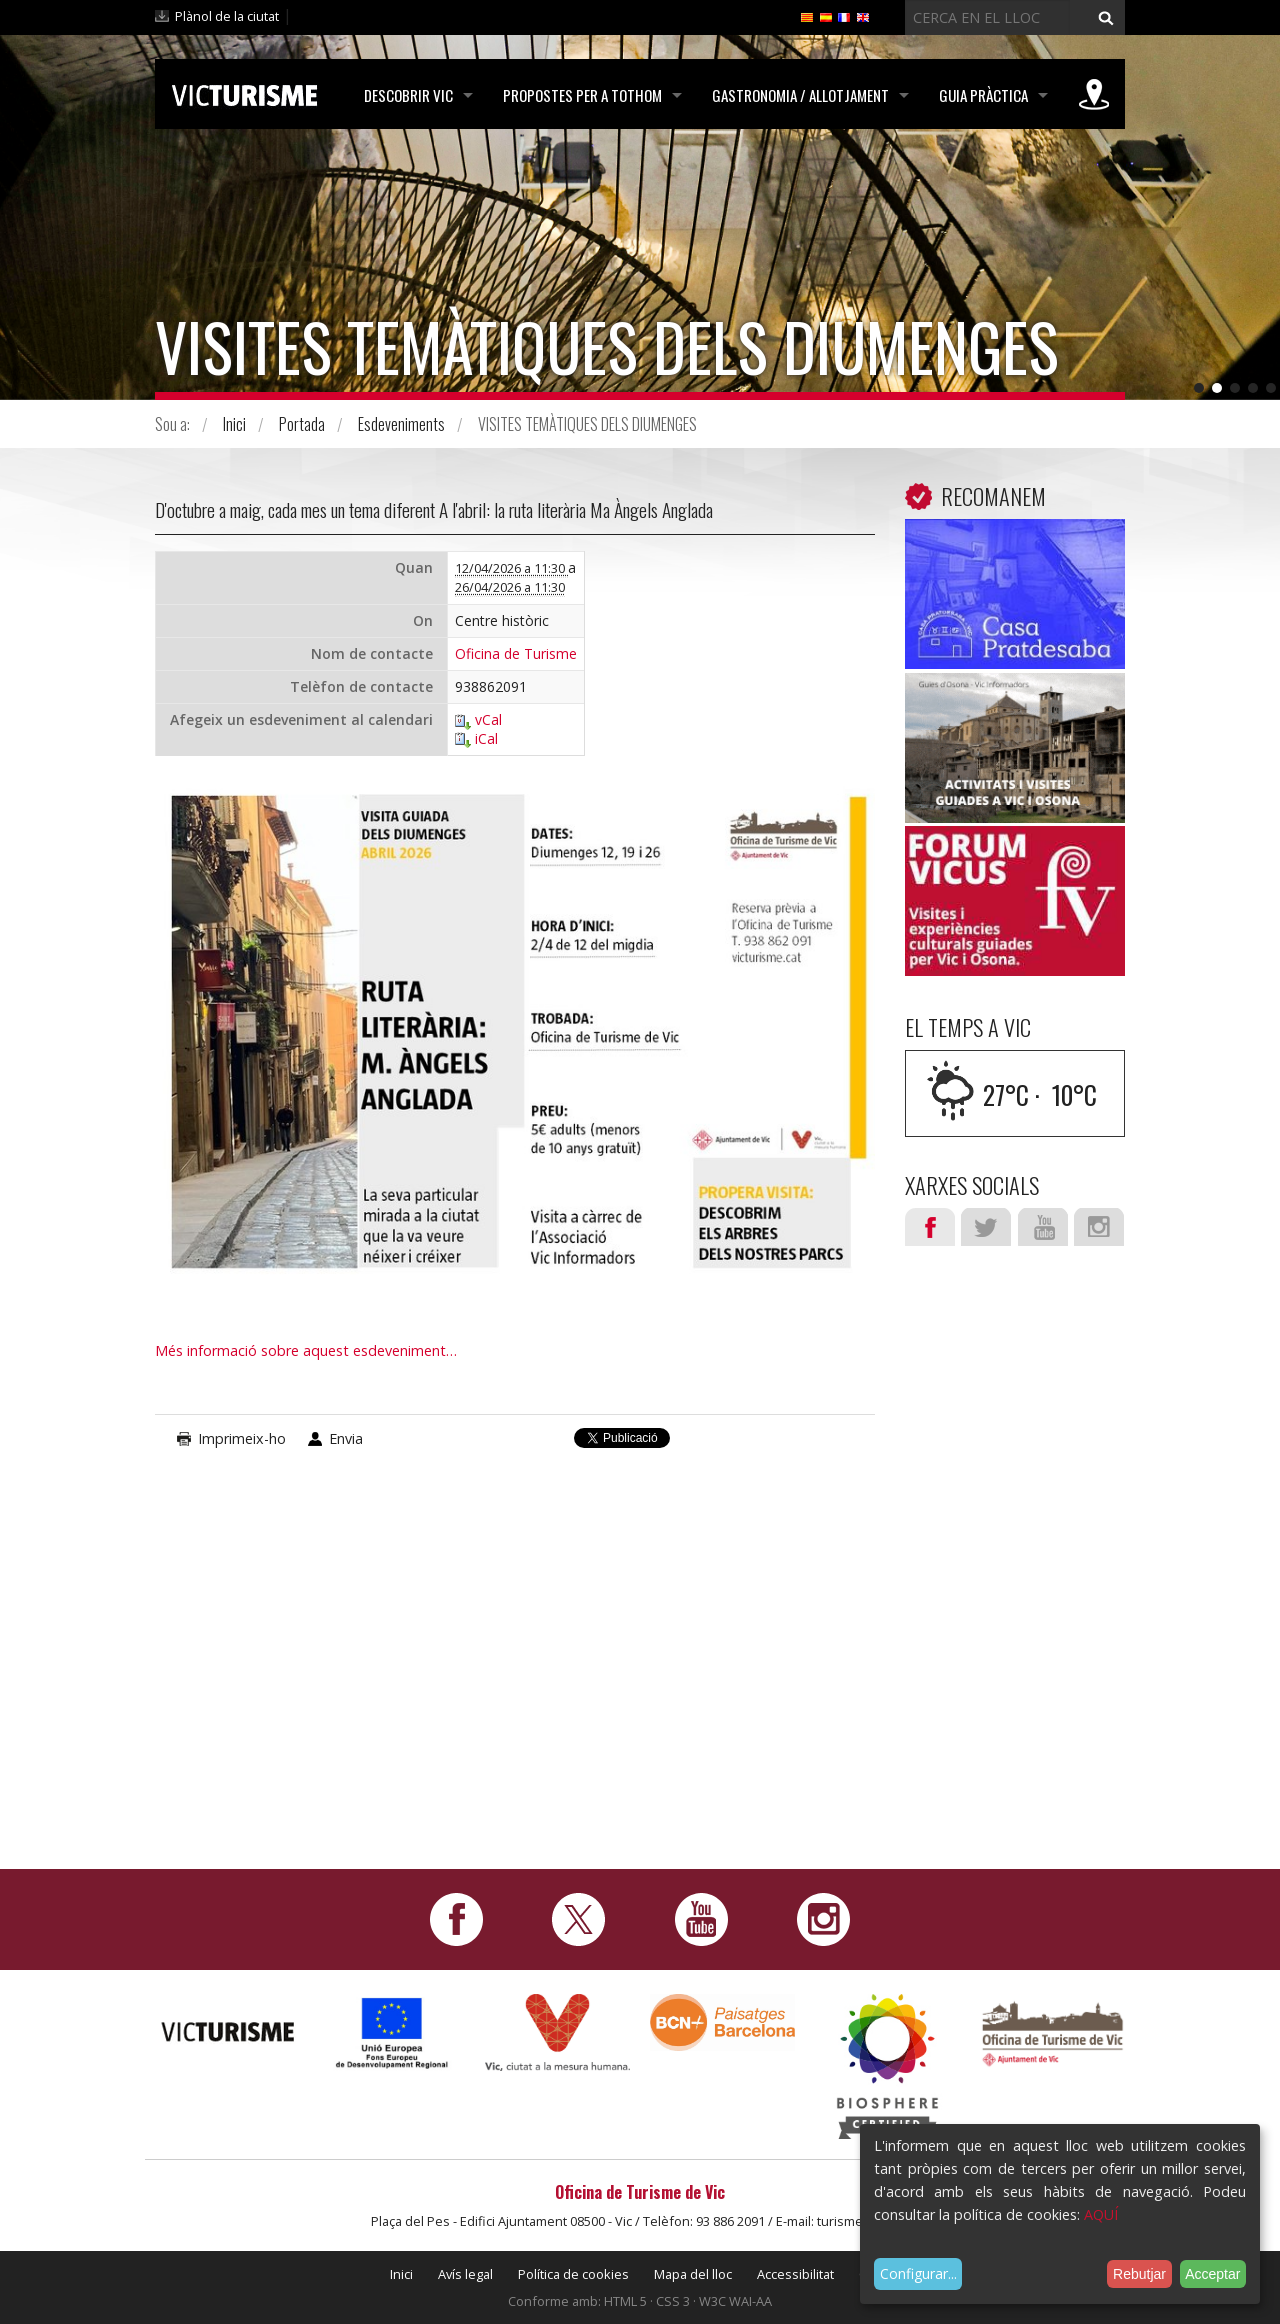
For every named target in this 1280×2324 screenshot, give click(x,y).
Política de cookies (573, 2274)
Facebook (930, 1227)
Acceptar (1212, 2274)
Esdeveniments (401, 424)
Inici (234, 424)
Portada (302, 424)
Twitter (986, 1227)
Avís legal (465, 2274)
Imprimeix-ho (242, 1438)
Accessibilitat (795, 2274)
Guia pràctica (983, 95)
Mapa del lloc (693, 2274)
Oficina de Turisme (516, 654)
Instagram (1099, 1227)
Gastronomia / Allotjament (800, 95)
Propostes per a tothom (582, 95)
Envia (346, 1438)
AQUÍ (1101, 2214)
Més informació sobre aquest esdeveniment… (306, 1350)
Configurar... (918, 2273)
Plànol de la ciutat (227, 16)
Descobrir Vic (408, 95)
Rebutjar (1139, 2274)
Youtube (1043, 1227)
